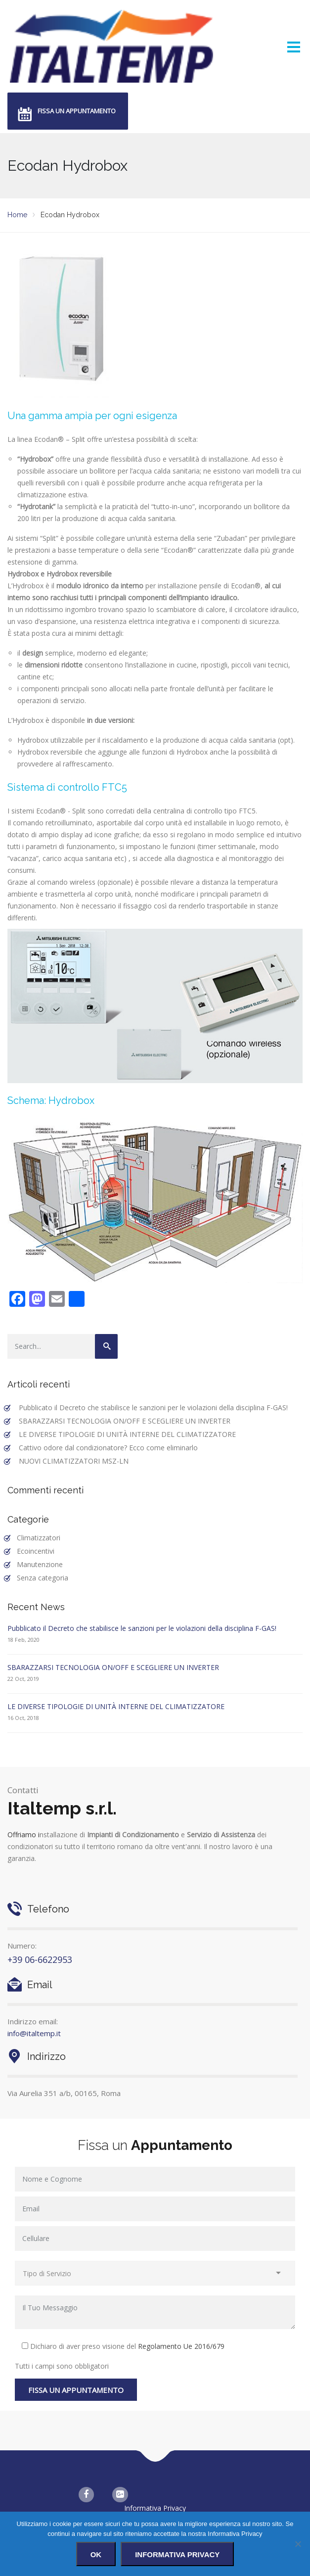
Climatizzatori (38, 1537)
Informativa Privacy (155, 2508)
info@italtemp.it (34, 2033)
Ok (96, 2554)
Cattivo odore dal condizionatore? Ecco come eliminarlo (108, 1447)
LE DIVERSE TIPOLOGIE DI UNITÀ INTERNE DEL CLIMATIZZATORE (127, 1434)
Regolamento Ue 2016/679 (181, 2346)
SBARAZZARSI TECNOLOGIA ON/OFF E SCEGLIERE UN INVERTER (124, 1421)
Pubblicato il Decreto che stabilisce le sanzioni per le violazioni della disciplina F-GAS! (153, 1407)
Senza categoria (42, 1577)
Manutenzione (40, 1564)
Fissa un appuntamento (77, 110)
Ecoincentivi (35, 1551)
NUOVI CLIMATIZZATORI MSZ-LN (74, 1461)
